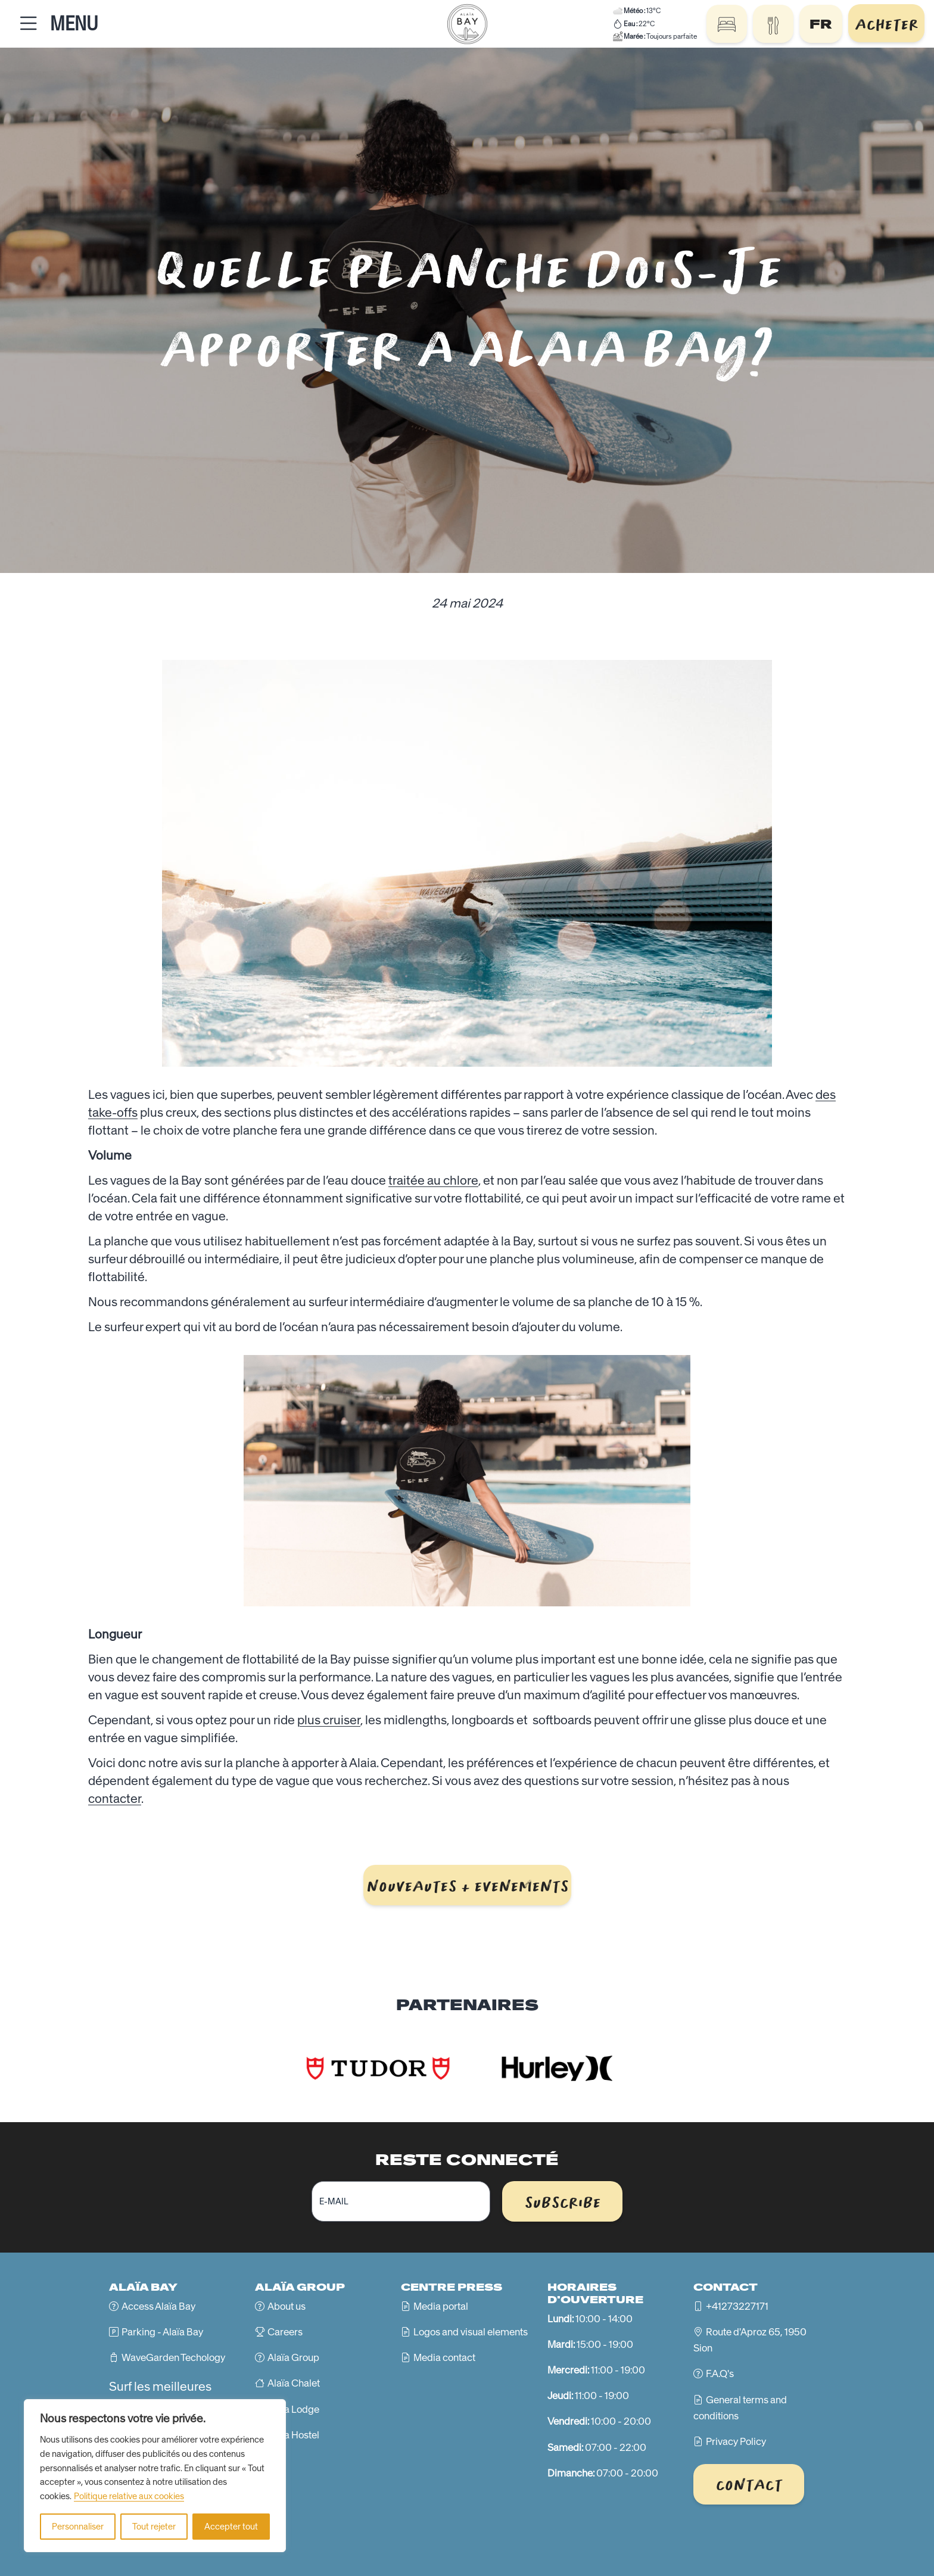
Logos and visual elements (470, 2332)
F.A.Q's (720, 2373)
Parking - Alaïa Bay (162, 2332)
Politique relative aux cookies (129, 2496)
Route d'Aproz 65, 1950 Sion (750, 2340)
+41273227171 (737, 2306)
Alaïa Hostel (293, 2435)
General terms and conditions (740, 2408)
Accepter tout (231, 2526)
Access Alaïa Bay (158, 2306)
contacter (114, 1798)
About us (286, 2306)
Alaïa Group (293, 2357)
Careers (285, 2332)
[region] (155, 2475)
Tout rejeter (154, 2526)
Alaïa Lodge (293, 2409)
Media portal (440, 2306)
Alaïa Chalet (293, 2383)
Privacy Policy (736, 2441)
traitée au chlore (433, 1180)
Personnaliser (78, 2526)
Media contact (444, 2357)
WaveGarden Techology (173, 2357)
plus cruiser (328, 1719)
